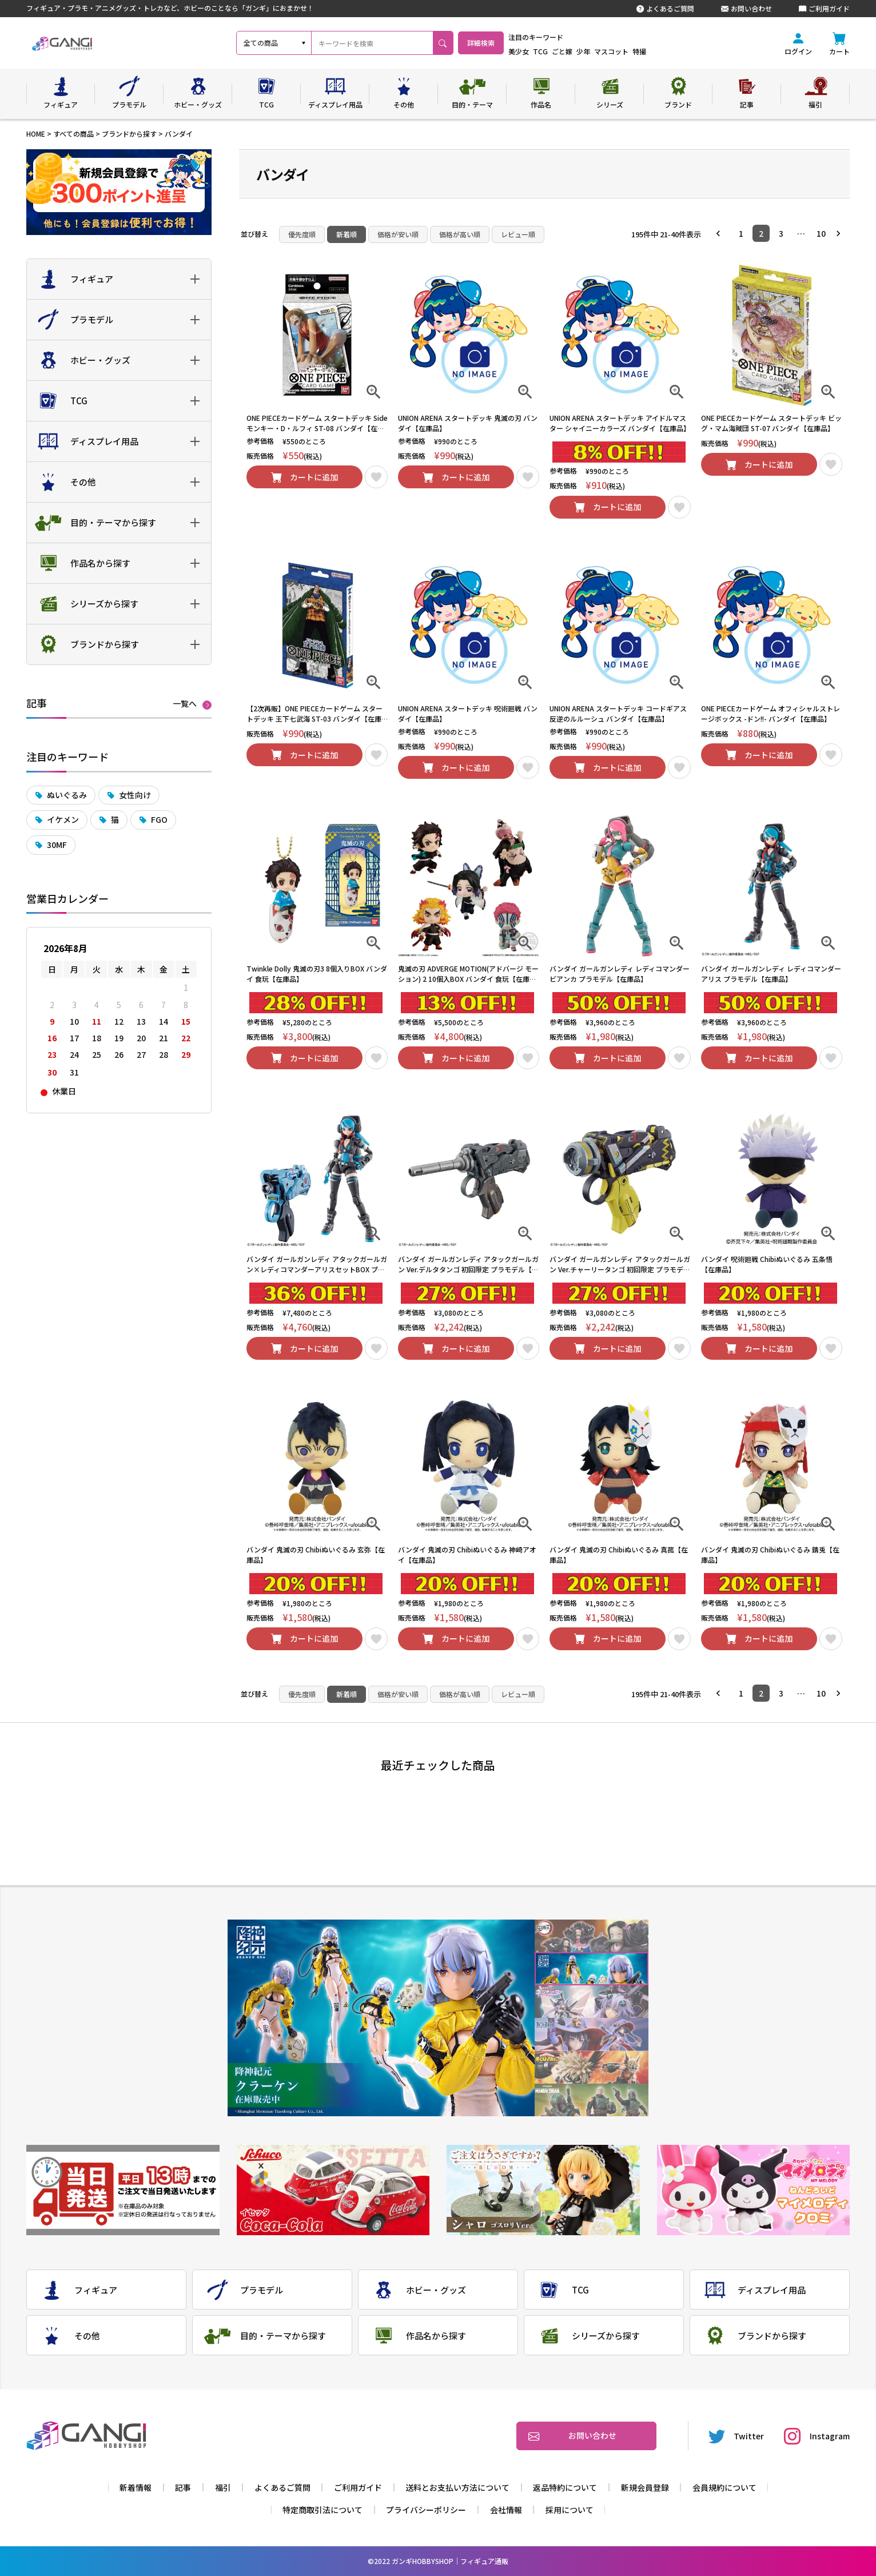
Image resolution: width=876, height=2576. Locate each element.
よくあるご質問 (665, 8)
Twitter (736, 2435)
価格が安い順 (398, 234)
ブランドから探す (129, 133)
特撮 (669, 51)
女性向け (135, 795)
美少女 (548, 51)
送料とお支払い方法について (457, 2487)
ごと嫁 (592, 51)
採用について (569, 2509)
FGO (159, 819)
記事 (183, 2487)
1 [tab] (591, 1936)
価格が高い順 (459, 234)
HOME (35, 133)
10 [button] (821, 233)
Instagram (817, 2435)
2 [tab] (591, 1969)
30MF (57, 844)
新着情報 (136, 2487)
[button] (721, 233)
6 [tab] (591, 2100)
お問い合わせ (746, 8)
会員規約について (724, 2487)
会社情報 (506, 2509)
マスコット (641, 51)
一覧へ (185, 704)
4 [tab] (591, 2035)
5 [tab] (591, 2067)
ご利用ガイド (824, 8)
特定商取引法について (322, 2509)
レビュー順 (518, 234)
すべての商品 (73, 133)
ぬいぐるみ (67, 795)
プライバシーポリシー (426, 2509)
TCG (570, 51)
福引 (223, 2487)
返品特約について (565, 2487)
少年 (613, 51)
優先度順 (302, 234)
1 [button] (741, 233)
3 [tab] (591, 2001)
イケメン (63, 819)
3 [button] (781, 233)
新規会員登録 (645, 2487)
